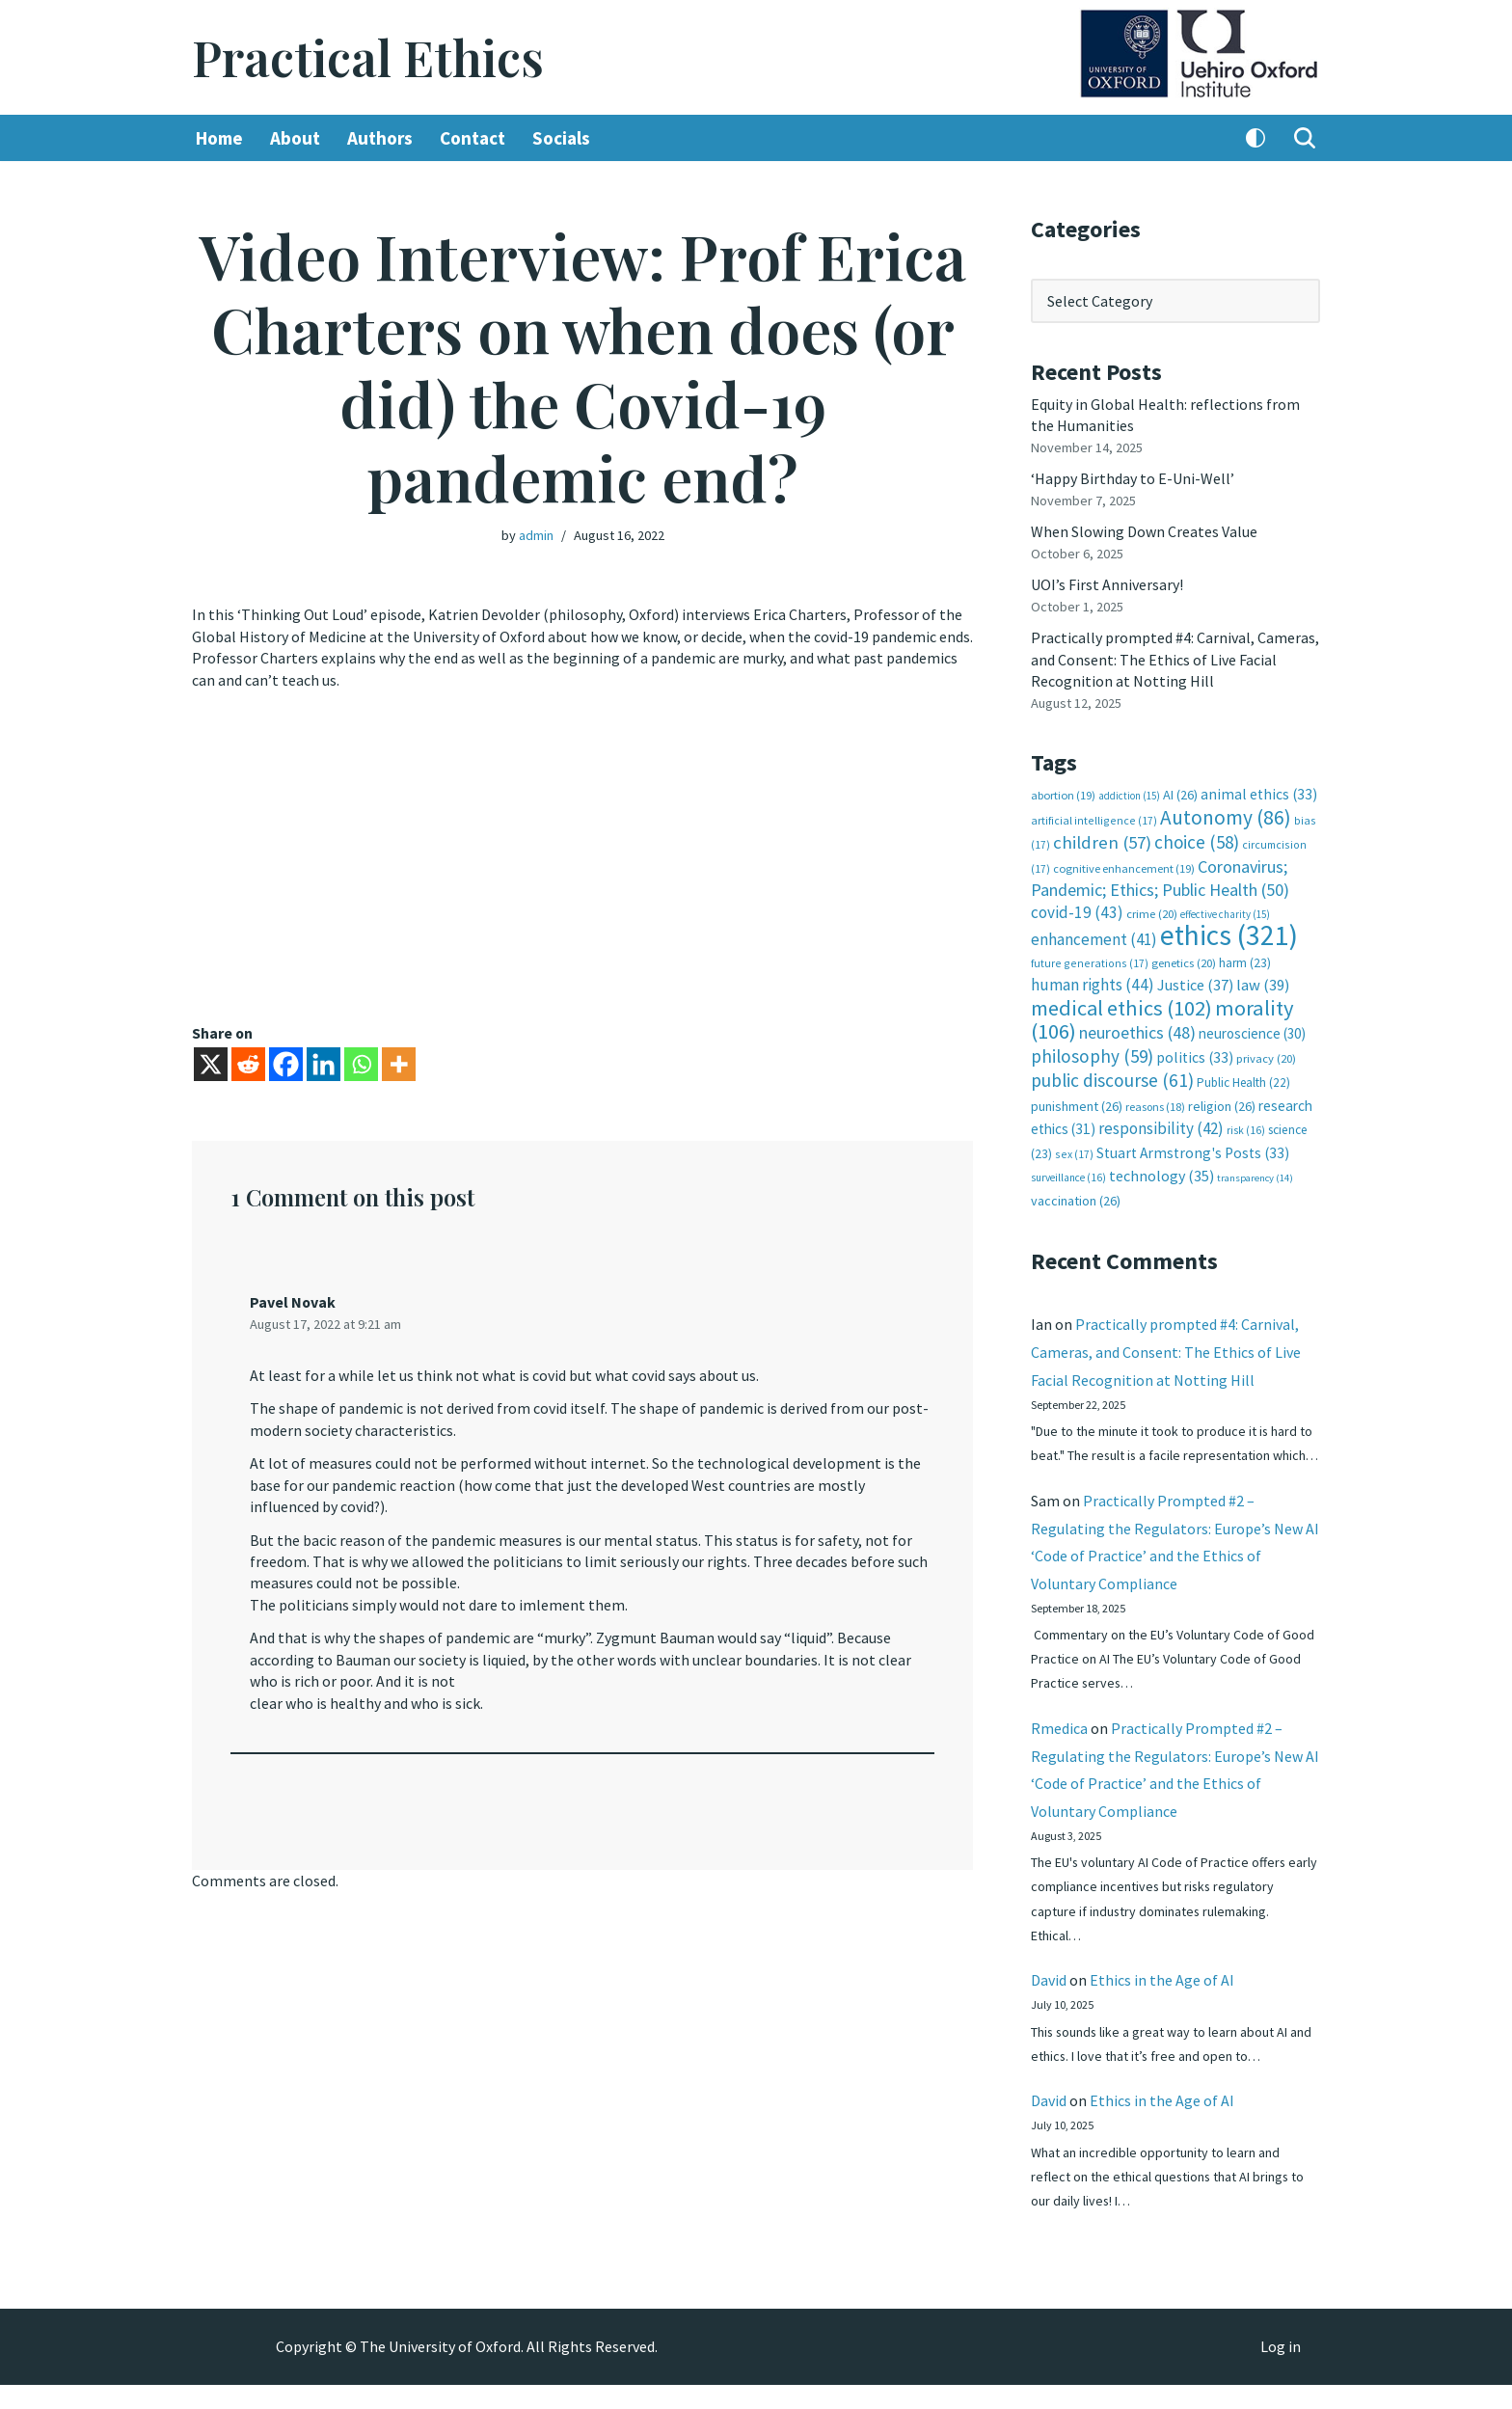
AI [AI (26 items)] (1180, 793)
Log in (1280, 2371)
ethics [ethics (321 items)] (1229, 934)
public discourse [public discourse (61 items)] (1112, 1078)
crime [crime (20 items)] (1151, 912)
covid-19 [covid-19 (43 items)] (1077, 910)
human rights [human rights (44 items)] (1092, 982)
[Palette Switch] (1255, 138)
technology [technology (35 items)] (1161, 1172)
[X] (211, 1064)
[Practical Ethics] (368, 57)
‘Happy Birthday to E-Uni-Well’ (1132, 478)
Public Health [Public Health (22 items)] (1243, 1080)
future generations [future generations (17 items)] (1089, 961)
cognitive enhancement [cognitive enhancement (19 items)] (1124, 866)
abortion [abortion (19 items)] (1063, 794)
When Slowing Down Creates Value (1144, 531)
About (295, 137)
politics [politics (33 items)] (1194, 1055)
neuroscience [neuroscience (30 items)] (1252, 1031)
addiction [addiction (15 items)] (1129, 794)
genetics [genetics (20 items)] (1183, 961)
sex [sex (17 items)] (1074, 1151)
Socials (561, 137)
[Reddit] (248, 1064)
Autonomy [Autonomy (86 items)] (1225, 816)
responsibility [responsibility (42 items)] (1161, 1126)
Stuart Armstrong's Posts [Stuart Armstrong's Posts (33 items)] (1192, 1150)
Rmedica (1059, 1751)
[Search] (1304, 138)
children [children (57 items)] (1102, 841)
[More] (399, 1064)
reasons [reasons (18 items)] (1155, 1103)
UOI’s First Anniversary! (1107, 584)
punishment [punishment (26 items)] (1076, 1103)
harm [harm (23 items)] (1245, 961)
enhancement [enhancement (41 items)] (1094, 938)
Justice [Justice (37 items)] (1195, 982)
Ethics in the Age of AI (1162, 2004)
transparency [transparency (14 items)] (1255, 1175)
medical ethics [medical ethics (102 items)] (1121, 1005)
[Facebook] (286, 1064)
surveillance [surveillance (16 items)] (1068, 1174)
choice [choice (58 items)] (1196, 841)
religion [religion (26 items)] (1222, 1103)
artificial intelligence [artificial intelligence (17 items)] (1094, 819)
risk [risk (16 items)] (1246, 1128)
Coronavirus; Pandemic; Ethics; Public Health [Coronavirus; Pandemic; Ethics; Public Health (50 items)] (1160, 876)
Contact (472, 137)
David (1048, 2004)
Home (219, 137)
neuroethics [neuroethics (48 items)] (1137, 1030)
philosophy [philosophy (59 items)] (1092, 1054)
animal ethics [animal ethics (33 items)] (1259, 793)
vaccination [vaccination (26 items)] (1075, 1198)
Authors (380, 137)
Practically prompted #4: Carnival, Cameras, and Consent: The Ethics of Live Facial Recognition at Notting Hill (1175, 658)
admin (536, 535)
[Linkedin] (323, 1064)
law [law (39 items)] (1262, 983)
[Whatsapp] (361, 1064)
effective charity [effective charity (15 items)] (1225, 912)
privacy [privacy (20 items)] (1266, 1056)
